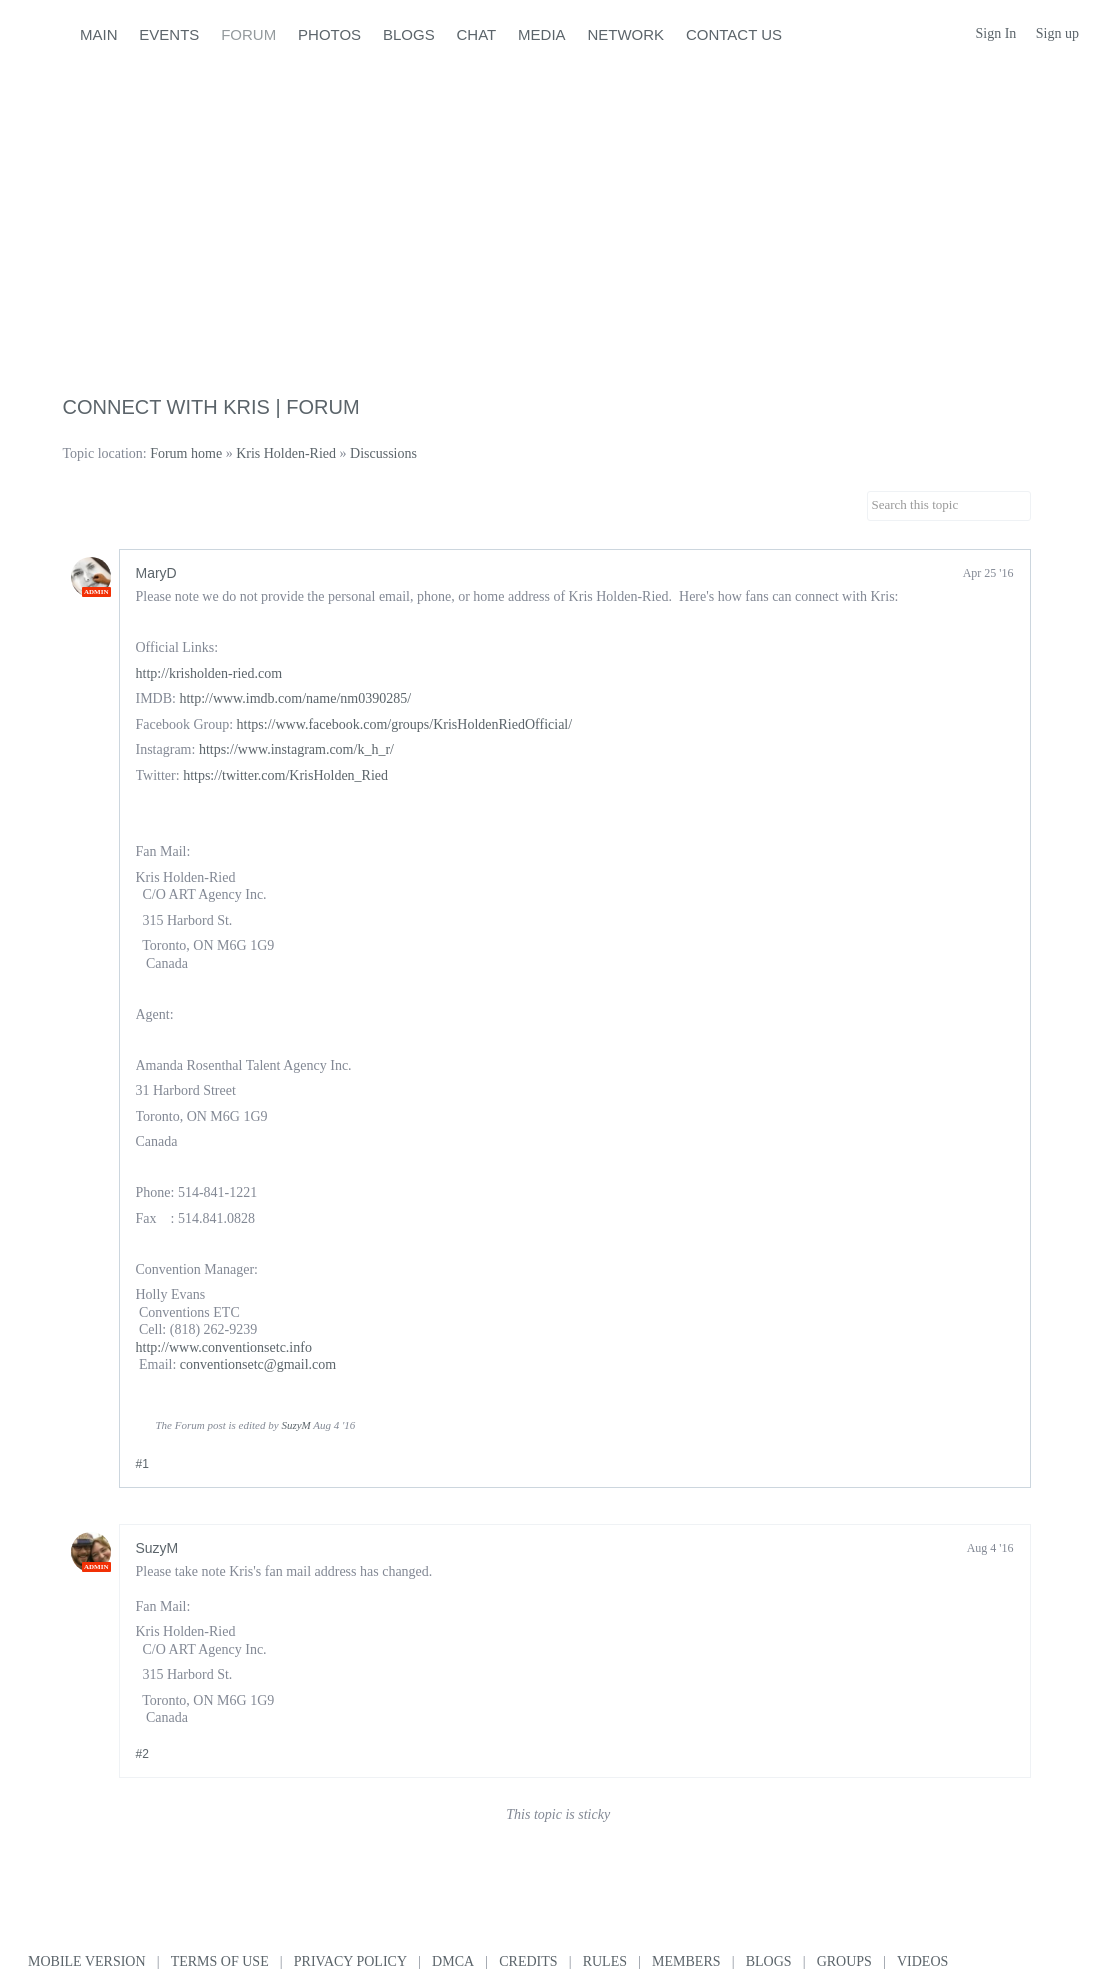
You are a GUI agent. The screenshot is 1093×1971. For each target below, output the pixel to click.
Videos (922, 1961)
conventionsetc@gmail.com (258, 1364)
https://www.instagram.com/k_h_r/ (296, 749)
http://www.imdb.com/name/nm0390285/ (295, 698)
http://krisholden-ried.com (209, 673)
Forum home (186, 453)
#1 (142, 1464)
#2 (142, 1754)
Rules (605, 1961)
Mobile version (87, 1961)
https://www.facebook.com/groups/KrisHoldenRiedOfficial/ (405, 724)
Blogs (769, 1961)
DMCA (453, 1961)
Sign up (1057, 33)
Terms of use (220, 1961)
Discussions (383, 453)
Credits (528, 1961)
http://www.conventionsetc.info (224, 1347)
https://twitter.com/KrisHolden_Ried (285, 775)
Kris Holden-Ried (286, 453)
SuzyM (295, 1425)
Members (686, 1961)
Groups (844, 1961)
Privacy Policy (350, 1961)
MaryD (156, 573)
